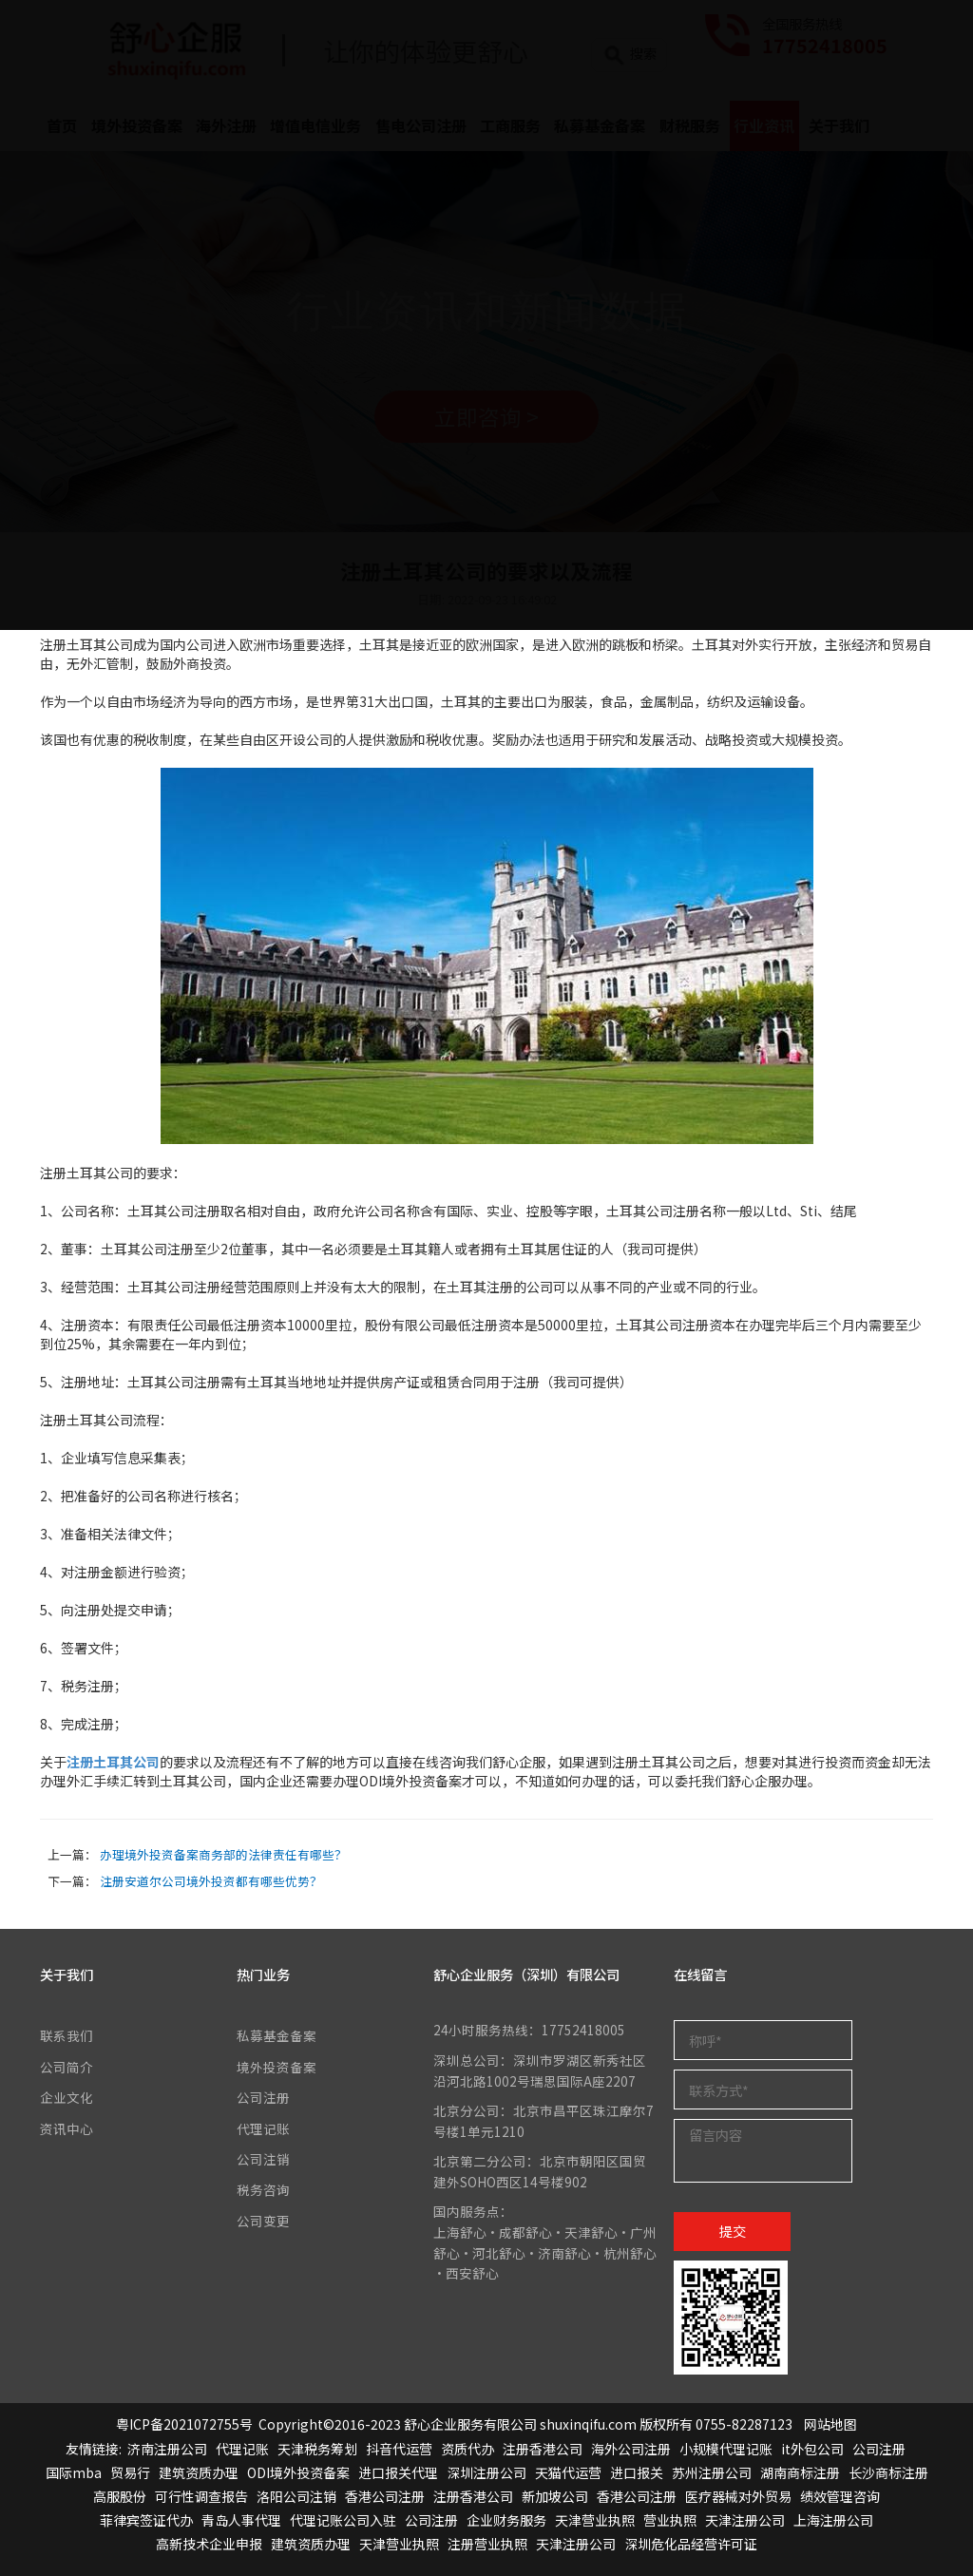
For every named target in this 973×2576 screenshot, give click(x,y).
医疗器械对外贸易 (738, 2496)
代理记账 (263, 2128)
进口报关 (636, 2472)
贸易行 (130, 2472)
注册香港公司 (542, 2448)
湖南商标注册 (800, 2472)
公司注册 (263, 2097)
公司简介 (66, 2066)
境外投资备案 (276, 2066)
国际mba (74, 2472)
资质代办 (467, 2448)
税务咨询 (263, 2189)
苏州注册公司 (712, 2472)
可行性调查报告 (201, 2496)
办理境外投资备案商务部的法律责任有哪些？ (223, 1854)
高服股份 (119, 2496)
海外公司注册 (631, 2448)
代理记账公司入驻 (343, 2519)
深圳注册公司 (486, 2472)
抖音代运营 (399, 2448)
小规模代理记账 (726, 2448)
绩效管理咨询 (840, 2496)
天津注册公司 (745, 2519)
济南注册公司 (167, 2448)
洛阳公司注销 (296, 2496)
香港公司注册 (385, 2496)
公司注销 (263, 2158)
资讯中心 (66, 2128)
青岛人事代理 (241, 2519)
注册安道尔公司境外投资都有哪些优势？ (211, 1881)
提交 (732, 2231)
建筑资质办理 (198, 2472)
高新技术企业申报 (209, 2543)
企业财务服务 (506, 2519)
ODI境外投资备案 (298, 2472)
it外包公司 (812, 2448)
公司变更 (263, 2220)
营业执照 (669, 2519)
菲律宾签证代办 (146, 2519)
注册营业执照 (487, 2543)
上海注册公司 (833, 2519)
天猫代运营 (568, 2472)
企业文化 (66, 2097)
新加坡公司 (555, 2496)
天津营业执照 (595, 2519)
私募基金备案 (276, 2035)
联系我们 (66, 2035)
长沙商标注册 (888, 2472)
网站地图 (830, 2423)
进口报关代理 (398, 2472)
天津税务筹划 (317, 2448)
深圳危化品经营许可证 (690, 2543)
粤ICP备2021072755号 (184, 2423)
